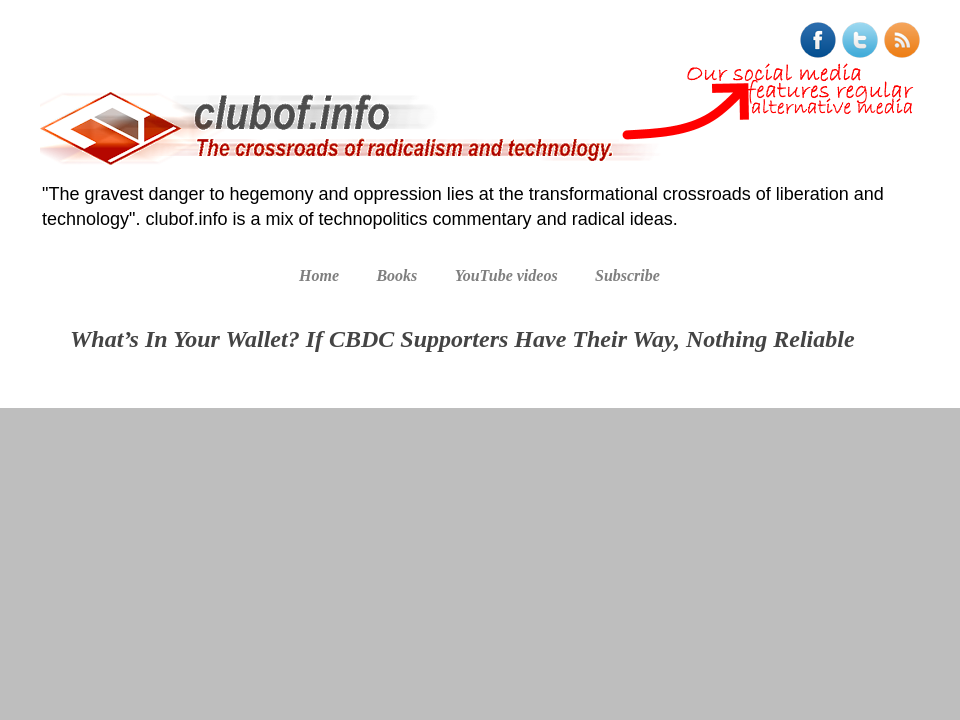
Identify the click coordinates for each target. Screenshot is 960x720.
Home (319, 275)
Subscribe (627, 275)
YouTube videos (506, 275)
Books (396, 275)
